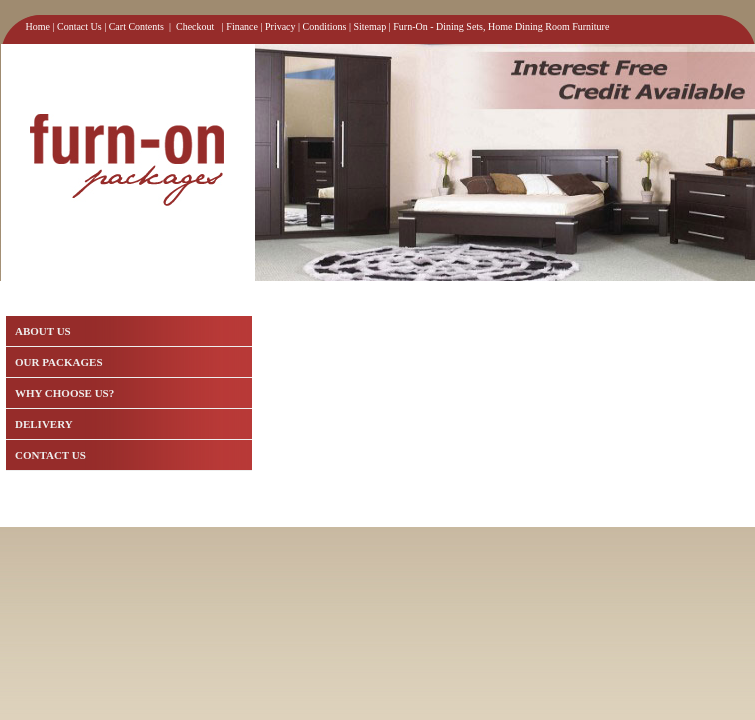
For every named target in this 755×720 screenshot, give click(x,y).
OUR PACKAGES (59, 362)
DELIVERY (44, 424)
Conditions (325, 26)
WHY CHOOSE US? (64, 393)
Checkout (195, 26)
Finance (242, 26)
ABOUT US (43, 331)
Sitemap (370, 26)
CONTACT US (50, 455)
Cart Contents (136, 26)
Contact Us (79, 26)
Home (38, 26)
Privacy (280, 26)
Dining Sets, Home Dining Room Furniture (522, 26)
